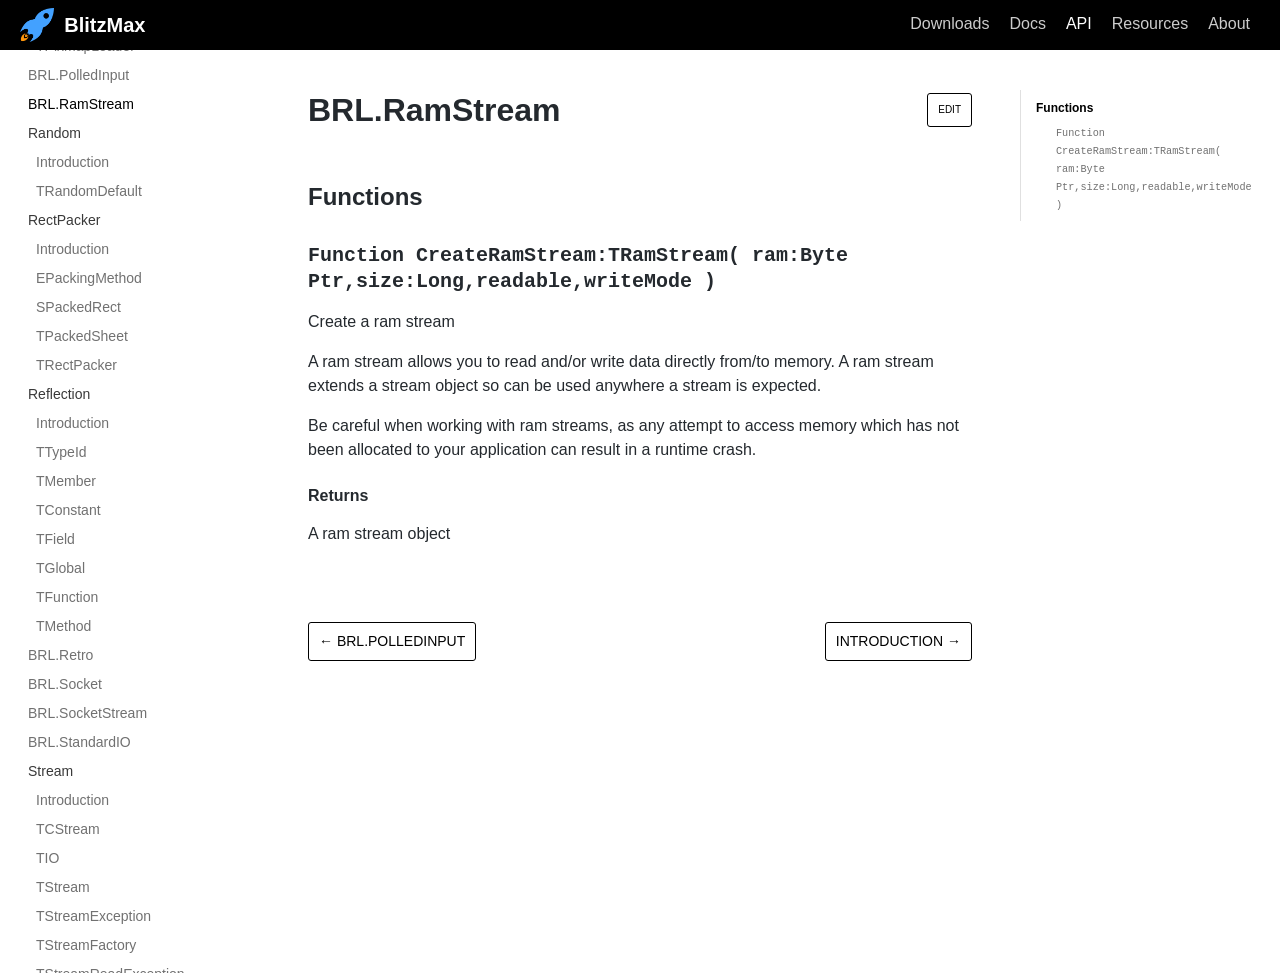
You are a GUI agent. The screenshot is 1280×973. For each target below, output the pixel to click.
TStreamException (93, 916)
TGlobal (60, 568)
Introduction (72, 162)
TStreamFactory (86, 945)
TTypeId (61, 452)
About (1229, 23)
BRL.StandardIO (79, 742)
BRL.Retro (60, 655)
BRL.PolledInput (78, 75)
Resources (1150, 23)
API (1079, 23)
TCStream (68, 829)
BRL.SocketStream (87, 713)
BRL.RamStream (81, 104)
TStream (63, 887)
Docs (1027, 23)
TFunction (67, 597)
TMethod (63, 626)
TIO (47, 858)
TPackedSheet (82, 336)
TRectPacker (76, 365)
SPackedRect (78, 307)
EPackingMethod (89, 278)
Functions (1064, 108)
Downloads (949, 23)
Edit (949, 109)
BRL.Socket (65, 684)
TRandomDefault (89, 191)
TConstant (68, 510)
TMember (66, 481)
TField (55, 539)
